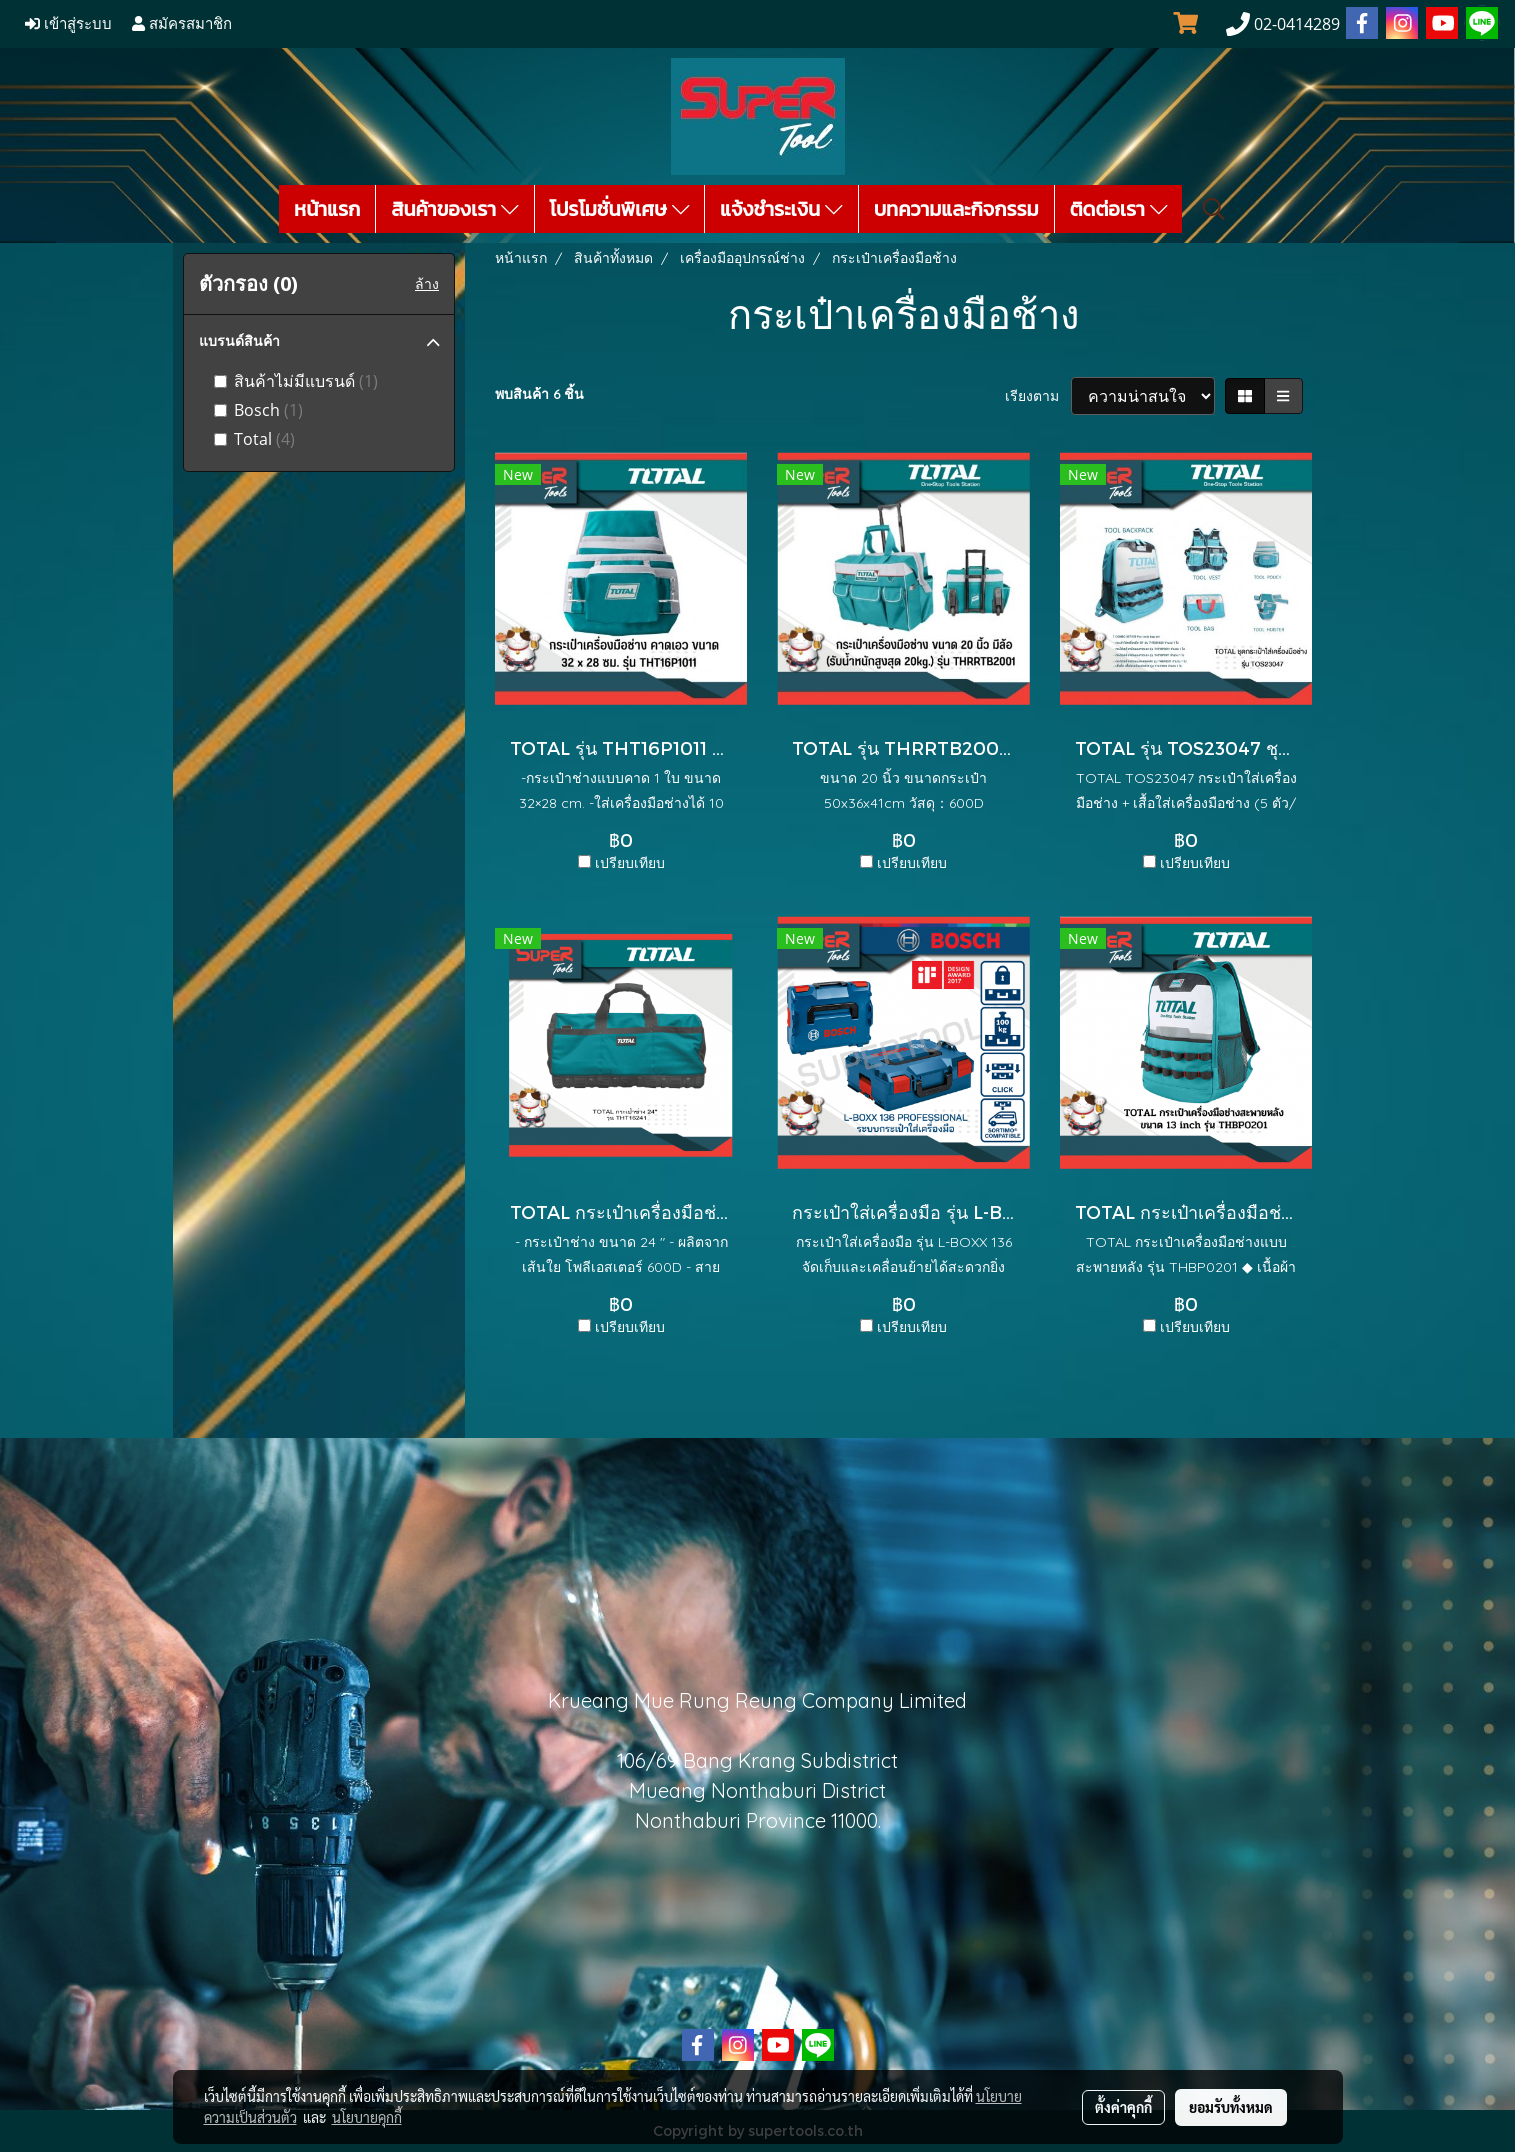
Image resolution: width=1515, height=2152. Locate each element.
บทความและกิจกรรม (956, 209)
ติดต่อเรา (1119, 209)
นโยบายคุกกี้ (367, 2117)
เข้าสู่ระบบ (68, 24)
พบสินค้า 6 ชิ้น (539, 394)
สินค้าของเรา (454, 209)
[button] (1214, 209)
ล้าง (427, 284)
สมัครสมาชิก (182, 24)
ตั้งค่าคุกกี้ (1123, 2107)
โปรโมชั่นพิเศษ (620, 209)
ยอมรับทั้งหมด (1231, 2107)
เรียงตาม (1038, 396)
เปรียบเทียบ (630, 863)
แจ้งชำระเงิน (781, 209)
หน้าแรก (327, 209)
